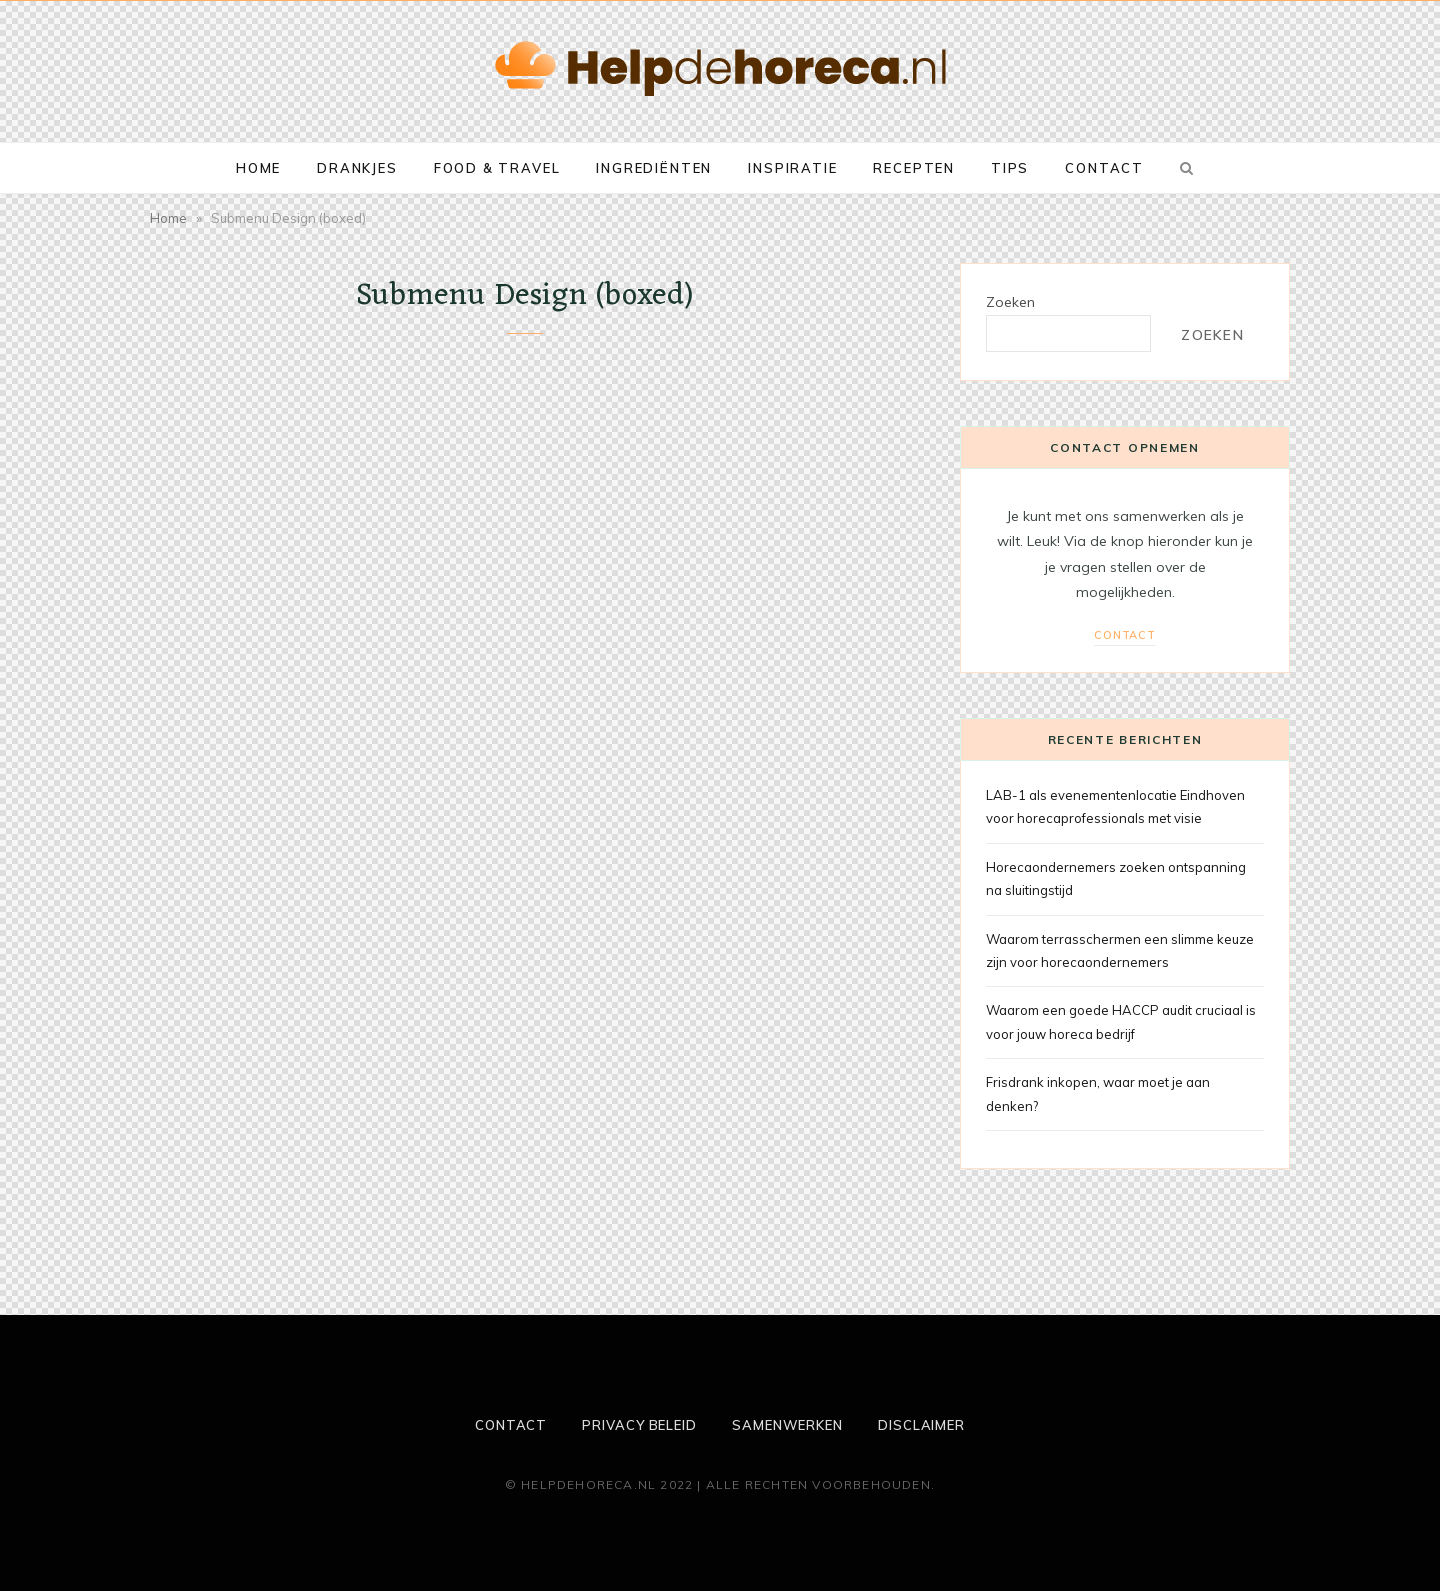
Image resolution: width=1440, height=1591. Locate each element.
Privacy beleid (639, 1425)
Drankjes (357, 168)
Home (258, 168)
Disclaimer (921, 1425)
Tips (1010, 168)
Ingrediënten (654, 168)
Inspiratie (792, 168)
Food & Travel (497, 168)
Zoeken (1010, 302)
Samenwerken (787, 1425)
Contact (1104, 168)
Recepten (914, 168)
